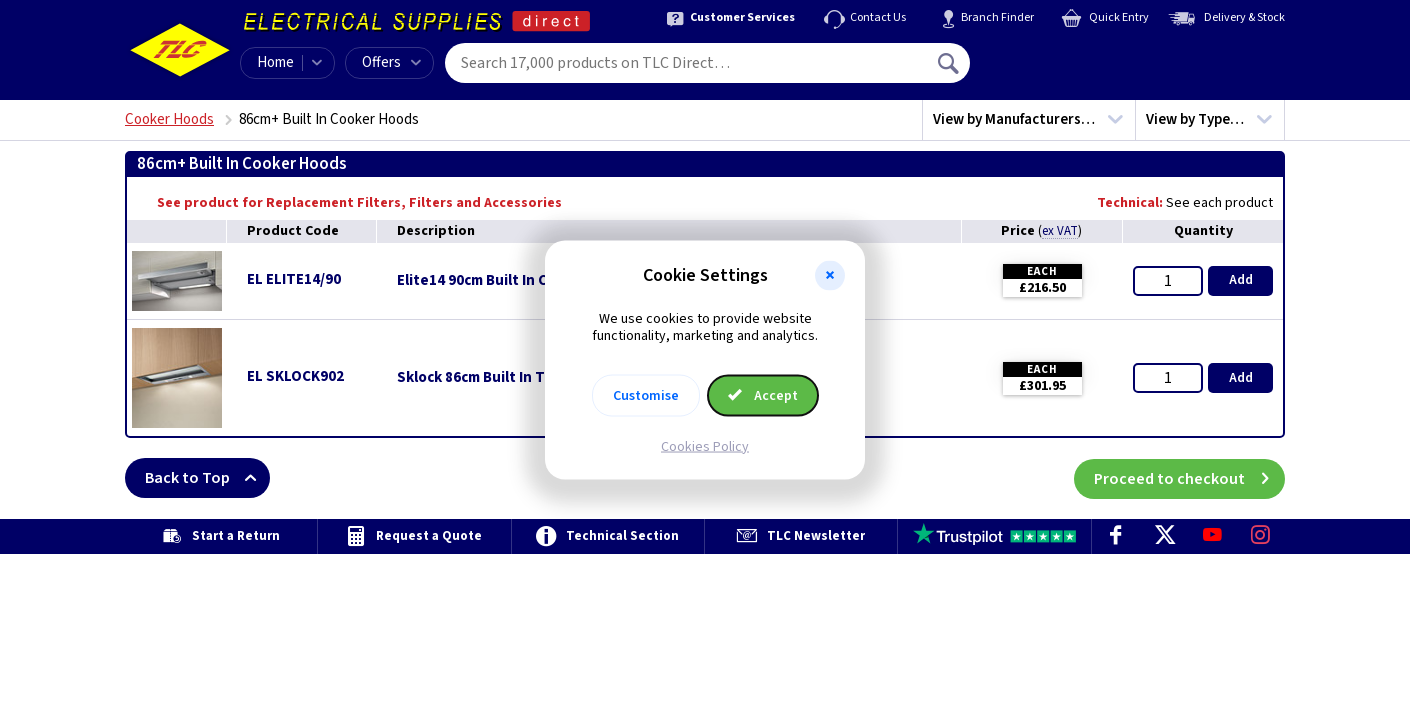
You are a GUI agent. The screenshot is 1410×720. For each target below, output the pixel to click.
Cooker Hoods (169, 119)
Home (275, 62)
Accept (763, 395)
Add (1241, 280)
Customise (646, 395)
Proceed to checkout (1189, 478)
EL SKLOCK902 (295, 376)
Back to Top (207, 478)
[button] (830, 276)
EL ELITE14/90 (294, 279)
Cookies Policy (705, 446)
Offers (391, 62)
